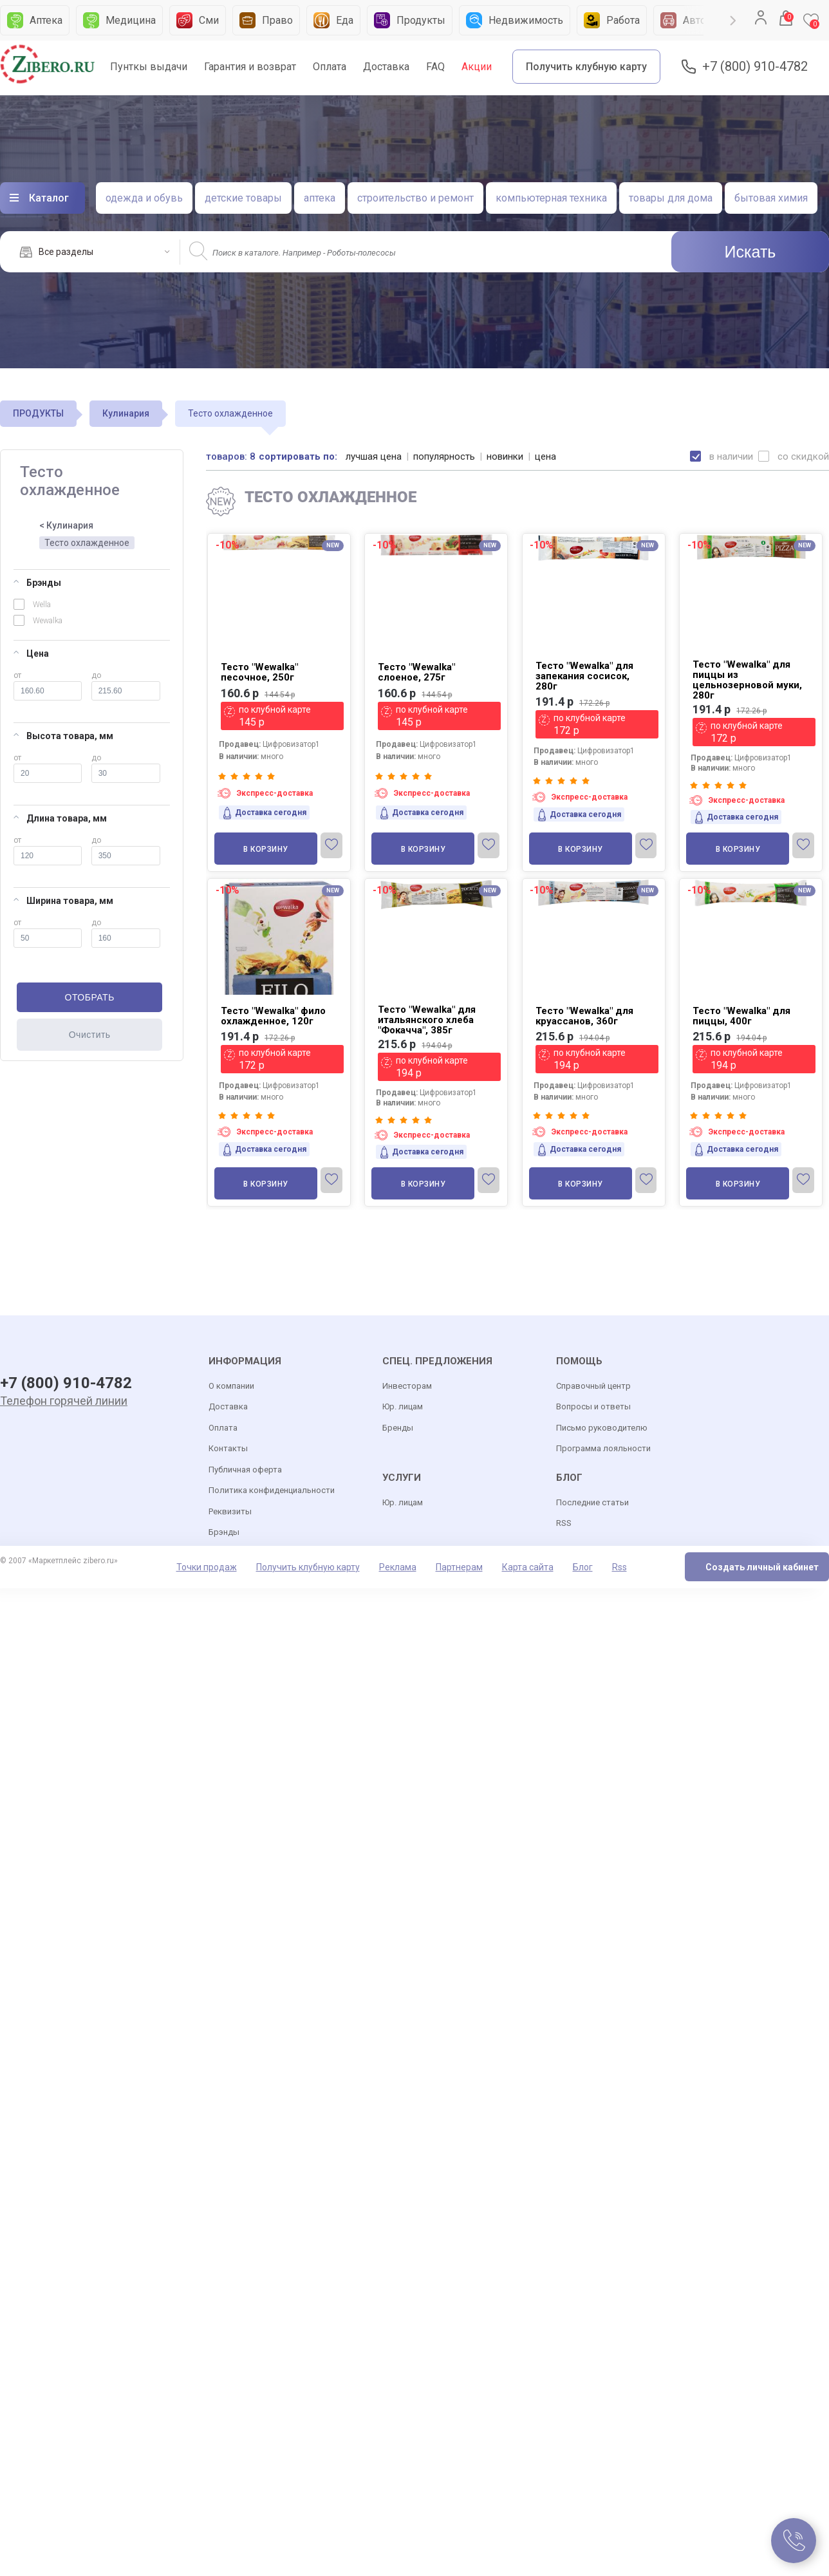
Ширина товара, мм (63, 901)
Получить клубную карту (586, 67)
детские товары (243, 198)
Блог (583, 1567)
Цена (31, 653)
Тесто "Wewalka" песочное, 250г (259, 672)
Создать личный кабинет (762, 1567)
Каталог (49, 198)
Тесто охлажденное (86, 543)
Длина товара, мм (60, 818)
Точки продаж (206, 1567)
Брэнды (37, 583)
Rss (619, 1567)
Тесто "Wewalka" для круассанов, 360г (584, 1016)
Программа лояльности (603, 1448)
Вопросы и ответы (593, 1406)
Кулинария (125, 413)
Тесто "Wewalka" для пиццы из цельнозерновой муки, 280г (747, 680)
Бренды (397, 1428)
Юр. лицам (402, 1406)
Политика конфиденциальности (272, 1490)
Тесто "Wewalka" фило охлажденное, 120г (273, 1016)
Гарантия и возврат (250, 67)
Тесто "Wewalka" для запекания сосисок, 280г (584, 676)
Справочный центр (593, 1386)
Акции (476, 67)
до (125, 685)
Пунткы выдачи (148, 67)
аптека (319, 198)
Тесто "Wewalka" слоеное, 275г (416, 672)
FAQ (435, 67)
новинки (505, 456)
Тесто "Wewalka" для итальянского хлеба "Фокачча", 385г (427, 1020)
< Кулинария (66, 525)
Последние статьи (592, 1502)
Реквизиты (230, 1511)
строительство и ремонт (415, 198)
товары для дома (671, 198)
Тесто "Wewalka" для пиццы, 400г (741, 1016)
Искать (750, 252)
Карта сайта (528, 1567)
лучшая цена (374, 456)
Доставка (386, 67)
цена (545, 456)
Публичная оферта (245, 1469)
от (48, 685)
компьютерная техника (551, 198)
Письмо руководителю (601, 1428)
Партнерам (459, 1567)
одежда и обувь (144, 198)
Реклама (397, 1567)
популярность (444, 456)
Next (733, 20)
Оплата (329, 67)
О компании (231, 1386)
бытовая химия (771, 198)
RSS (564, 1523)
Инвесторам (407, 1386)
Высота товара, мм (63, 736)
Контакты (228, 1448)
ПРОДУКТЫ (38, 413)
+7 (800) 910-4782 (755, 66)
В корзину (265, 849)
